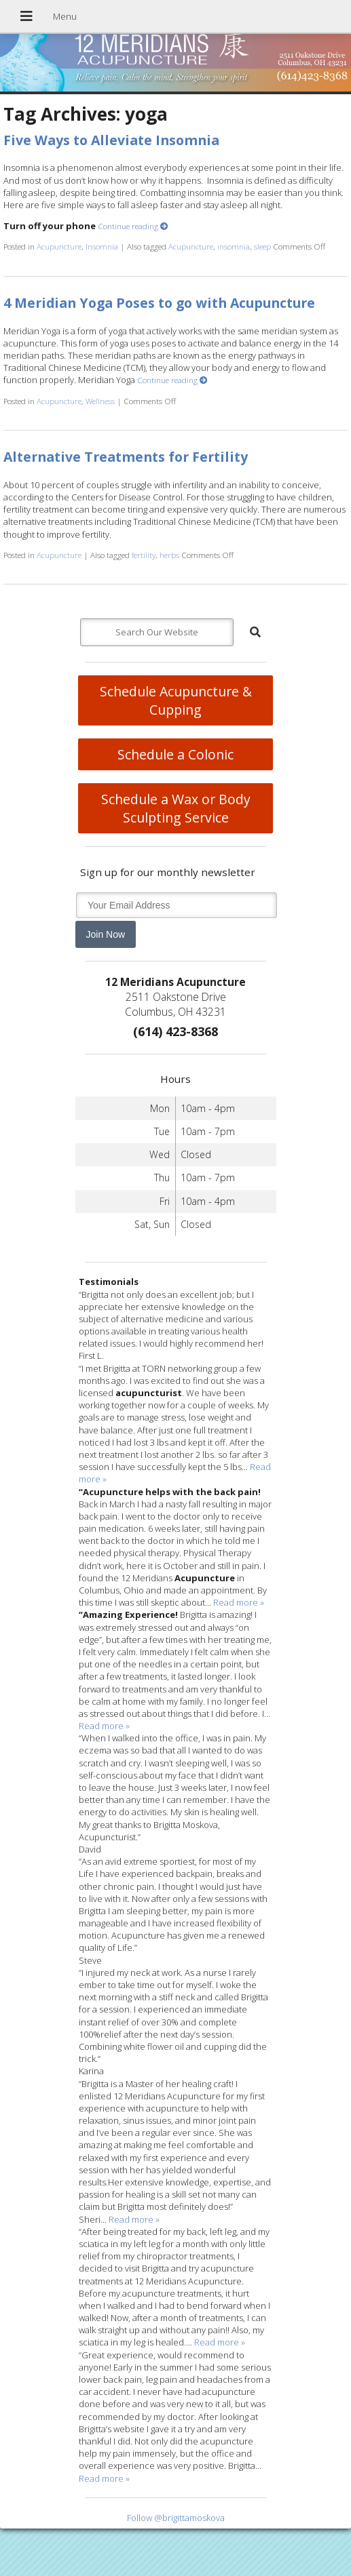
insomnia (233, 246)
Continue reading (133, 225)
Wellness (100, 400)
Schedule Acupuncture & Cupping (176, 700)
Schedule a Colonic (175, 754)
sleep (262, 246)
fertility (143, 554)
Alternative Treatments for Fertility (125, 457)
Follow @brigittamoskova (176, 2518)
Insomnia (102, 246)
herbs (169, 554)
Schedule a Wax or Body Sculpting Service (176, 808)
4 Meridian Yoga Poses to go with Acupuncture (159, 303)
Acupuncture (59, 246)
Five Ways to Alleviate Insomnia (111, 140)
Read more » (238, 1602)
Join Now (106, 934)
